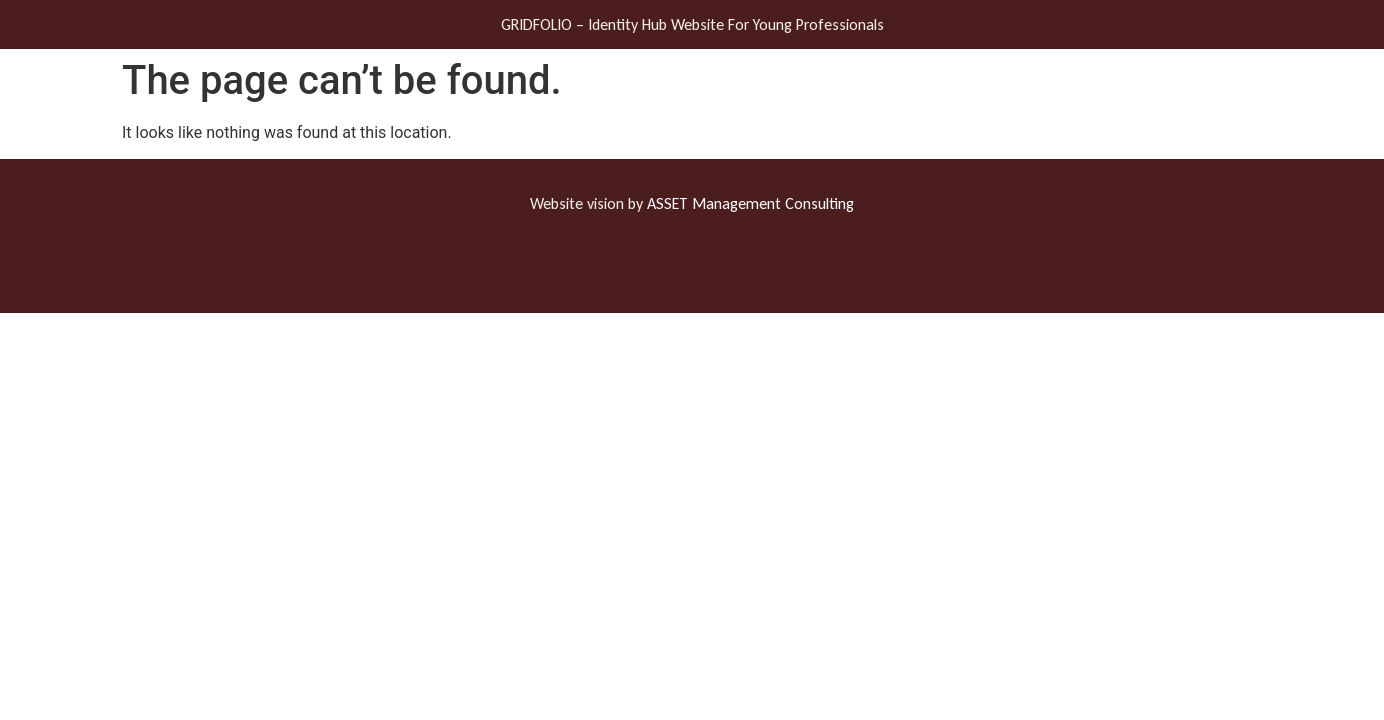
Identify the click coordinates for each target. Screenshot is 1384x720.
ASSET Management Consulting (750, 203)
